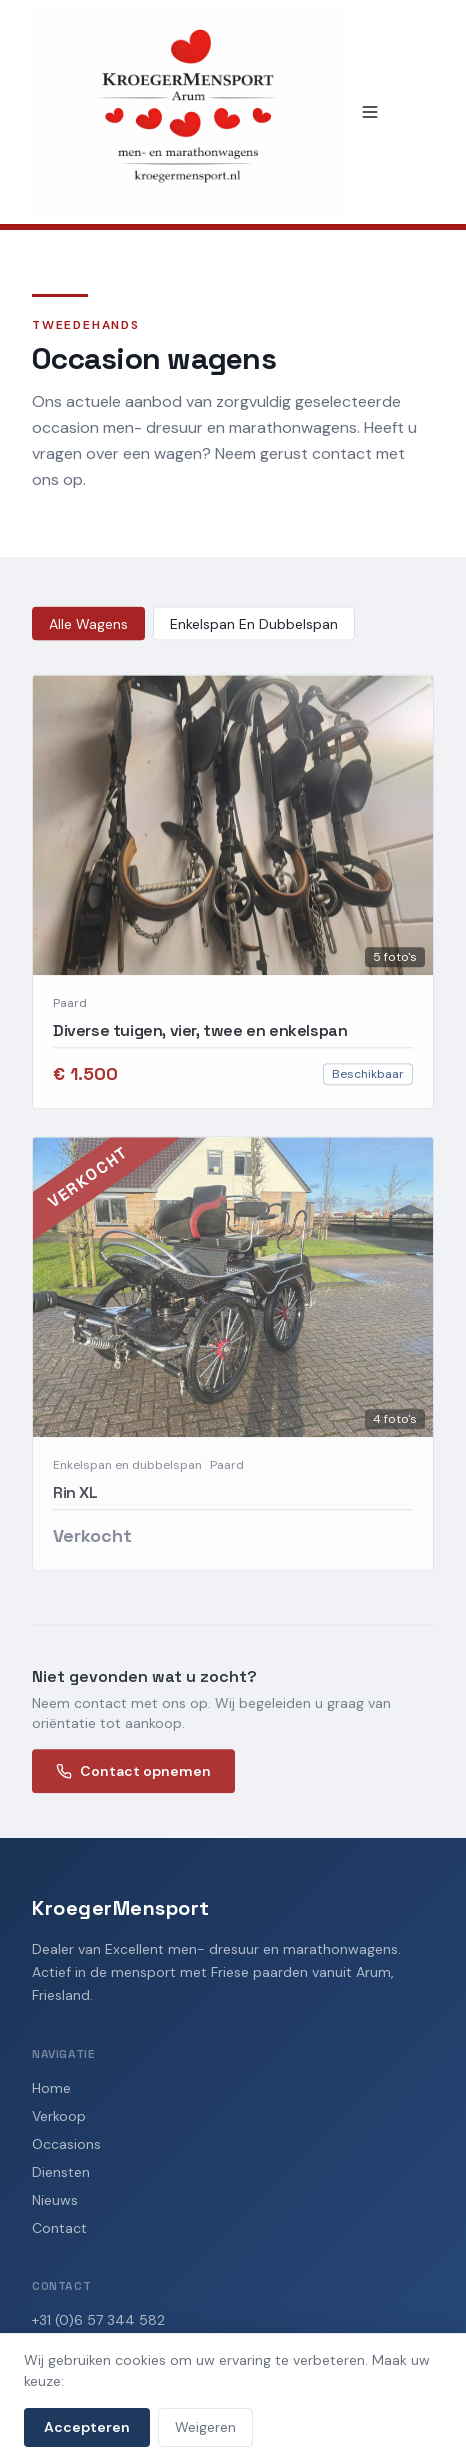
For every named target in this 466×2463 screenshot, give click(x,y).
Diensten (61, 2172)
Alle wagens (88, 626)
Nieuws (55, 2200)
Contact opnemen (133, 1774)
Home (51, 2088)
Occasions (66, 2144)
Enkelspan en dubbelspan (254, 626)
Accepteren (87, 2427)
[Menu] (370, 112)
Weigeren (205, 2427)
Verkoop (59, 2116)
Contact (59, 2228)
